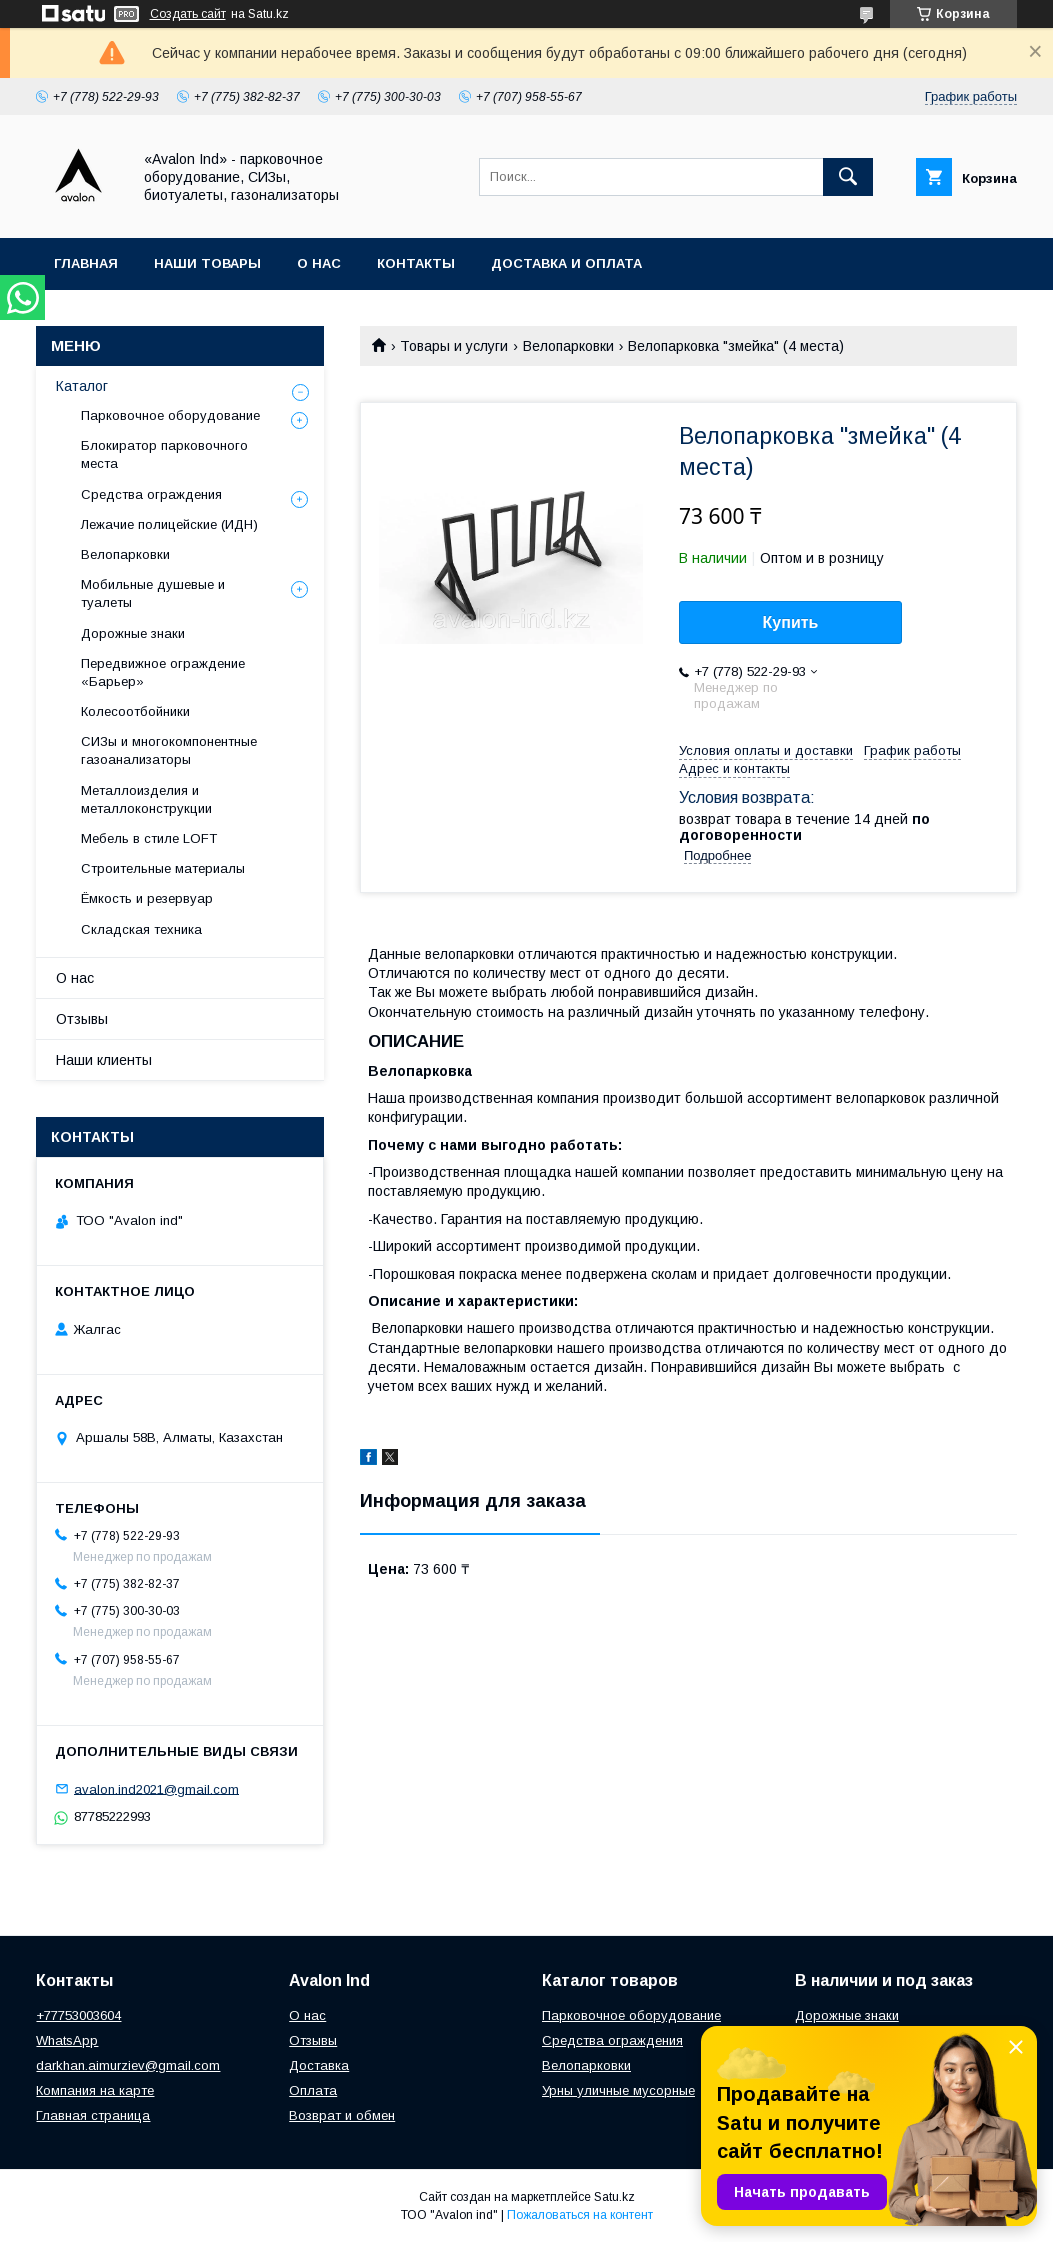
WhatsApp (67, 2040)
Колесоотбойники (135, 711)
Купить (791, 622)
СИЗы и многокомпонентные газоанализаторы (169, 750)
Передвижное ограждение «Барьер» (163, 672)
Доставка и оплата (566, 263)
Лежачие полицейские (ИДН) (169, 524)
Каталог (82, 386)
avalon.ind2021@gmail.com (156, 1788)
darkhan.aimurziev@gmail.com (128, 2065)
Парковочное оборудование (170, 415)
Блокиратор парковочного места (164, 454)
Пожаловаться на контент (580, 2215)
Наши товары (207, 263)
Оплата (313, 2090)
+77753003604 (78, 2015)
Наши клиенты (104, 1060)
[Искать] (848, 177)
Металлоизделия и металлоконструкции (146, 799)
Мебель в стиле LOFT (149, 838)
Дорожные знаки (133, 633)
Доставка (319, 2065)
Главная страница (93, 2115)
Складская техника (141, 929)
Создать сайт (188, 14)
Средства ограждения (151, 494)
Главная (86, 263)
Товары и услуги (454, 346)
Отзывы (82, 1019)
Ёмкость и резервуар (147, 898)
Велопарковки (568, 346)
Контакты (416, 263)
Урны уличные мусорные (618, 2090)
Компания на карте (95, 2090)
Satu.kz (614, 2197)
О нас (319, 263)
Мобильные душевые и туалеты (153, 593)
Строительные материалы (163, 868)
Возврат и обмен (342, 2115)
